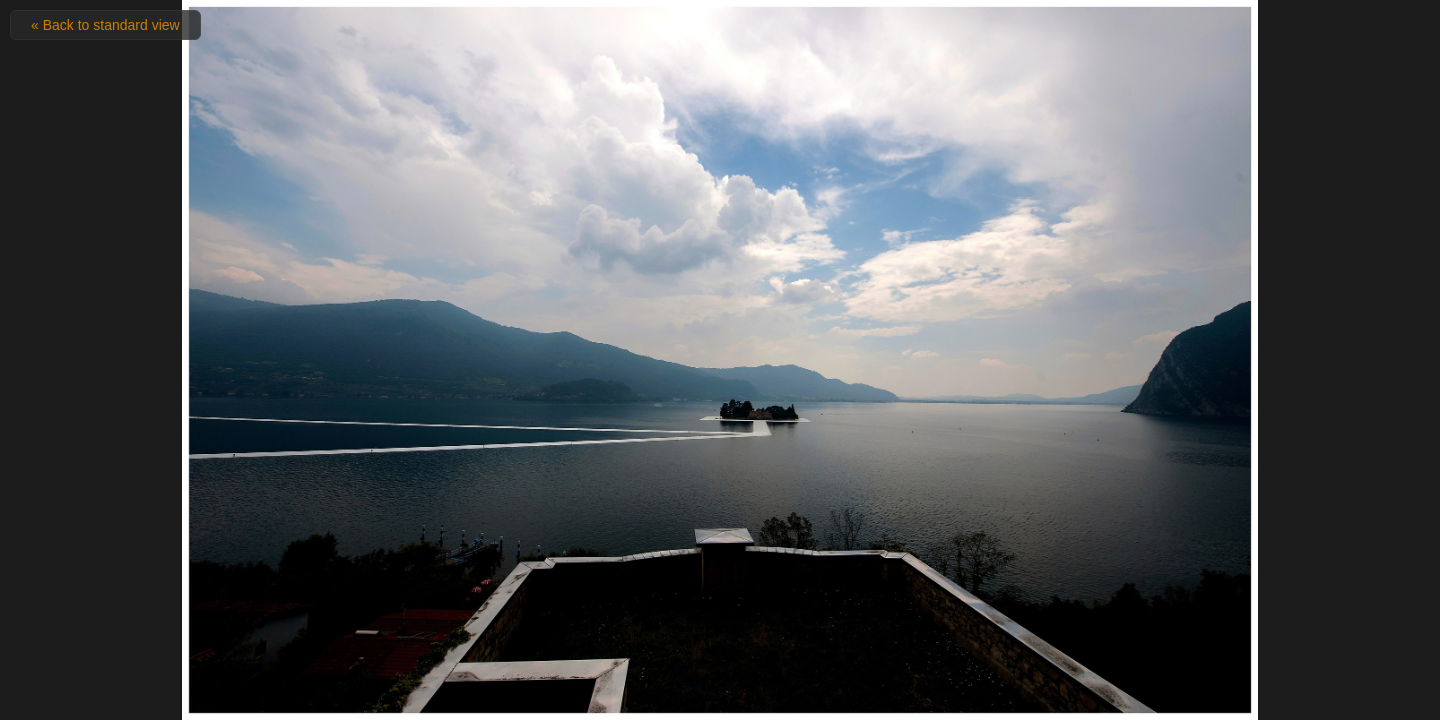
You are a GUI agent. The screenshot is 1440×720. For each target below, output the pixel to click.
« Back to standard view (105, 25)
